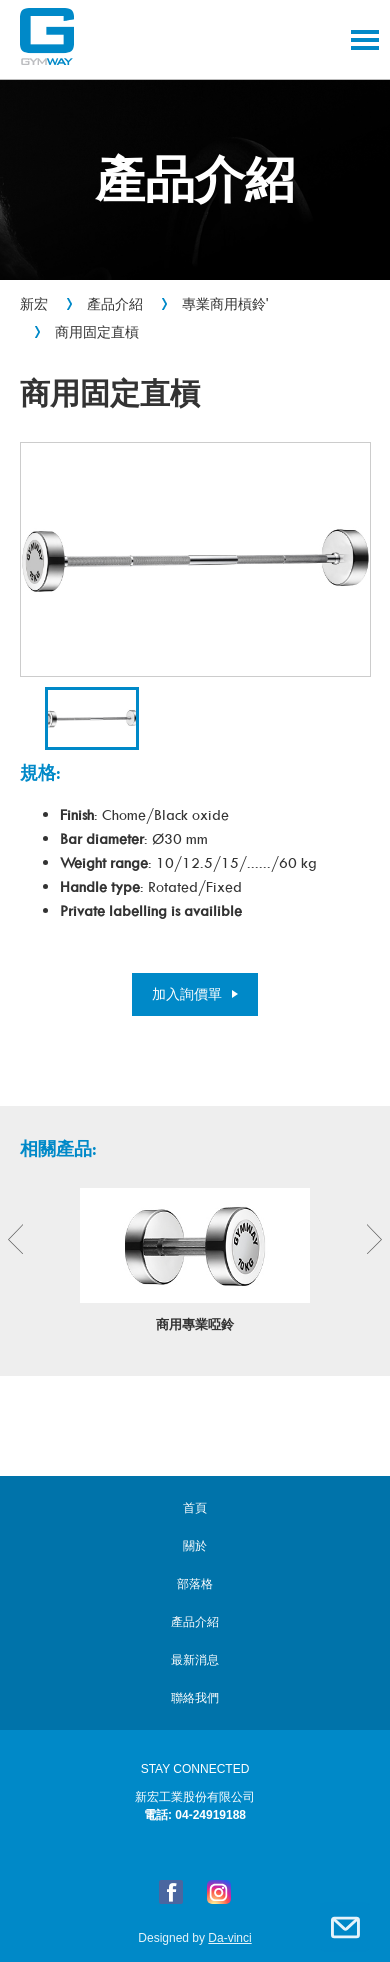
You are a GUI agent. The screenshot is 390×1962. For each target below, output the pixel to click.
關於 (195, 1546)
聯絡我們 (345, 1927)
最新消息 (195, 1660)
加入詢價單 (187, 994)
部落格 (195, 1584)
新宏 (34, 304)
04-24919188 (210, 1815)
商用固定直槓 (97, 332)
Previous (15, 1239)
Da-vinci (229, 1938)
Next (374, 1239)
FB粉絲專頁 (171, 1892)
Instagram (219, 1892)
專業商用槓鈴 (224, 304)
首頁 (195, 1508)
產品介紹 (115, 304)
